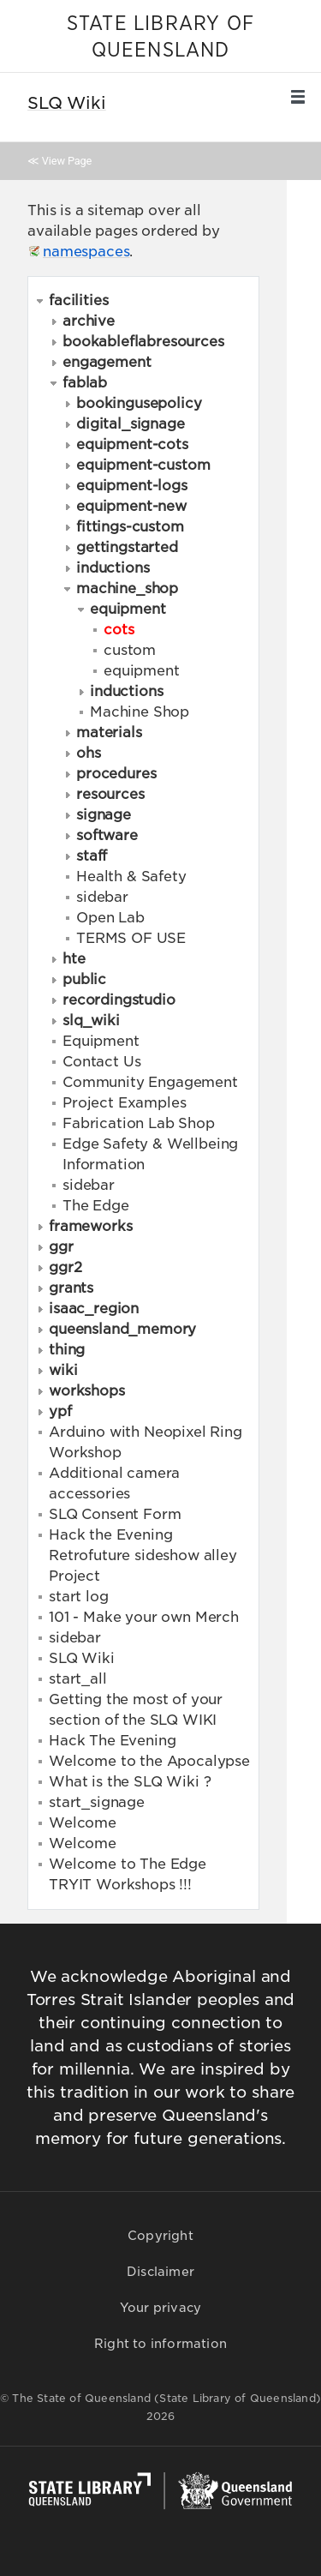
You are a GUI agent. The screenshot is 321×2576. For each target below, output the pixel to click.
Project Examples (124, 1103)
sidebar (102, 897)
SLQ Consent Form (115, 1514)
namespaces (86, 251)
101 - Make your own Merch (144, 1617)
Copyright (160, 2236)
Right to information (160, 2344)
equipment (142, 671)
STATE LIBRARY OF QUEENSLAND (160, 37)
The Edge (95, 1206)
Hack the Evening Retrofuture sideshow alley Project (143, 1555)
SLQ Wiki (82, 1658)
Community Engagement (150, 1082)
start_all (78, 1679)
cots (119, 629)
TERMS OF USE (131, 938)
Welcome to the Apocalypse (149, 1761)
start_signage (97, 1802)
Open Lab (110, 918)
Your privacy (160, 2308)
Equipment (101, 1041)
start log (79, 1596)
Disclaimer (160, 2272)
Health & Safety (131, 876)
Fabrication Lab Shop (138, 1123)
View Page (67, 160)
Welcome (82, 1823)
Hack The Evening (112, 1740)
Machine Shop (139, 712)
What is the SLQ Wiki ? (130, 1782)
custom (130, 650)
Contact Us (101, 1062)
